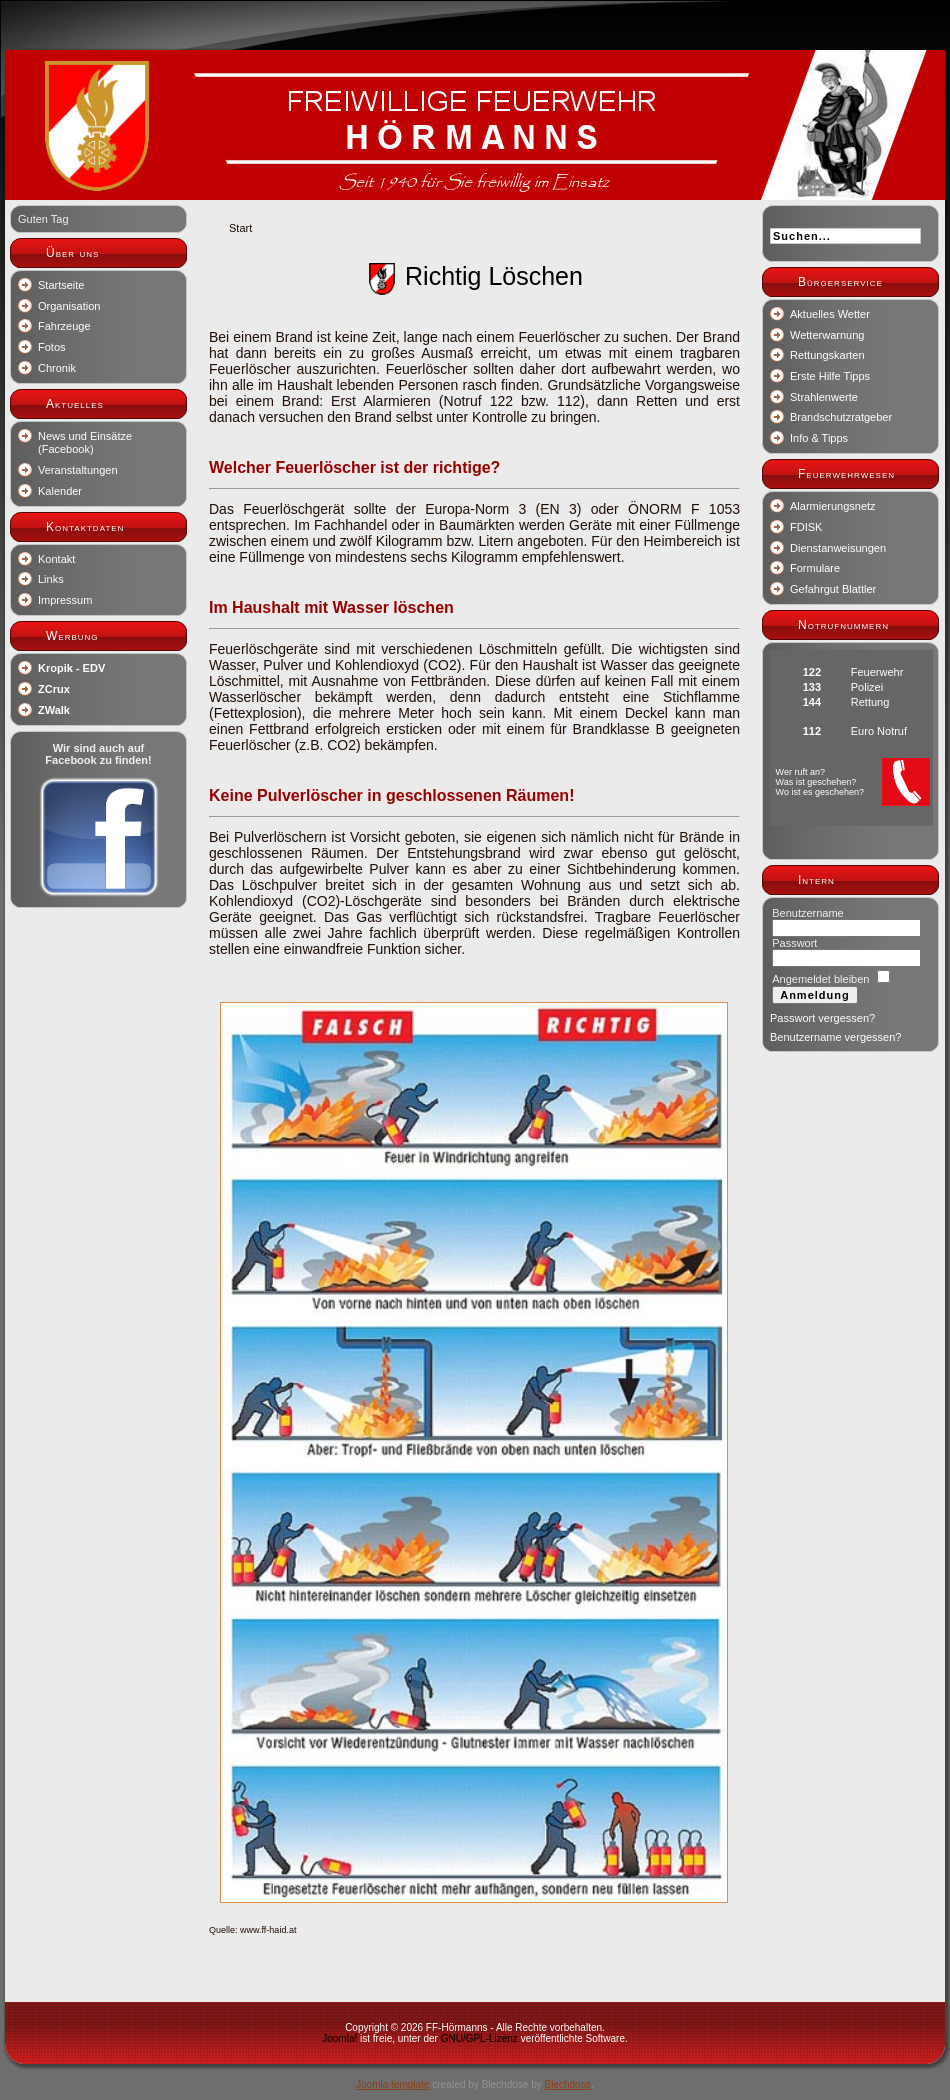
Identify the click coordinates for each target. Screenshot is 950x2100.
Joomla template (392, 2084)
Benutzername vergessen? (835, 1037)
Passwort (794, 943)
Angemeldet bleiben (820, 979)
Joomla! (339, 2038)
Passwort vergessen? (822, 1018)
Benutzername (808, 913)
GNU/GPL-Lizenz (479, 2038)
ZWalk (54, 710)
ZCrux (54, 689)
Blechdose (567, 2084)
